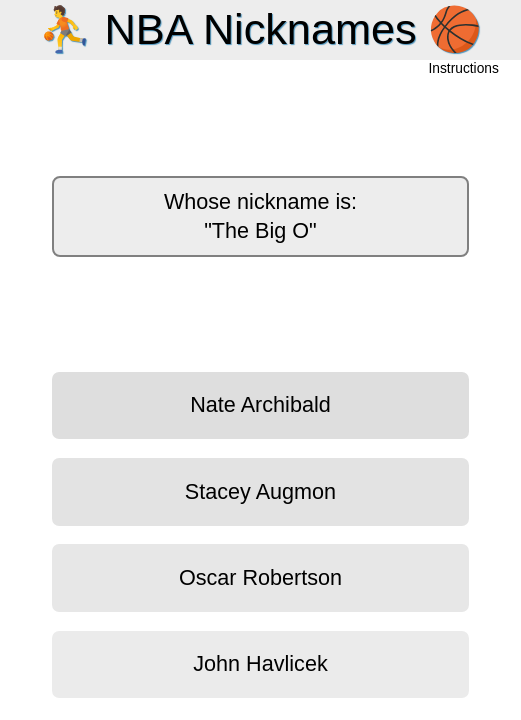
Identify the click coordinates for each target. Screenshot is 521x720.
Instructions (464, 69)
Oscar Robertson (260, 577)
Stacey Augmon (260, 491)
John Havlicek (260, 663)
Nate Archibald (260, 404)
